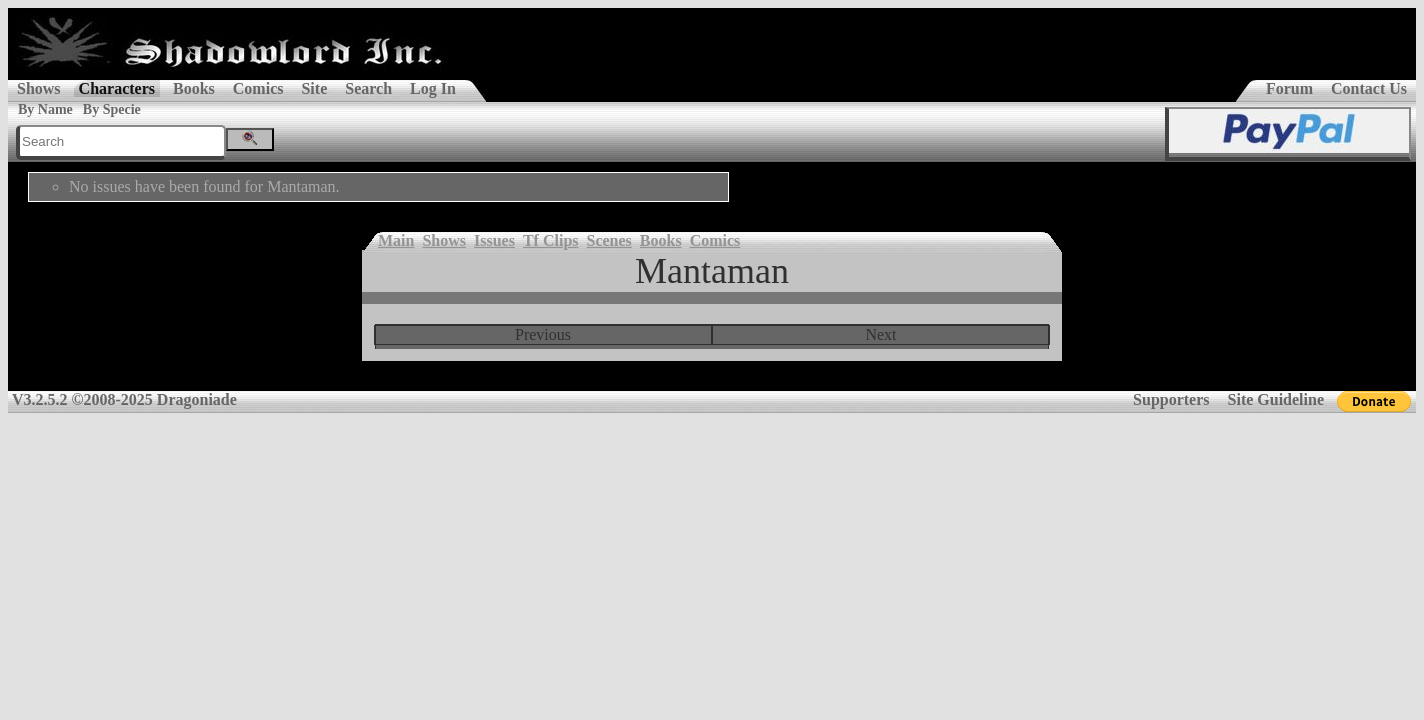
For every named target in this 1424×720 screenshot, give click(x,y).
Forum (1289, 88)
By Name (45, 109)
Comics (258, 88)
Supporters (1171, 399)
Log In (433, 88)
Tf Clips (551, 240)
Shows (39, 88)
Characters (117, 88)
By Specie (112, 109)
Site (314, 88)
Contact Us (1369, 88)
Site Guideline (1276, 399)
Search (368, 88)
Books (194, 88)
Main (396, 240)
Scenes (609, 240)
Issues (494, 240)
